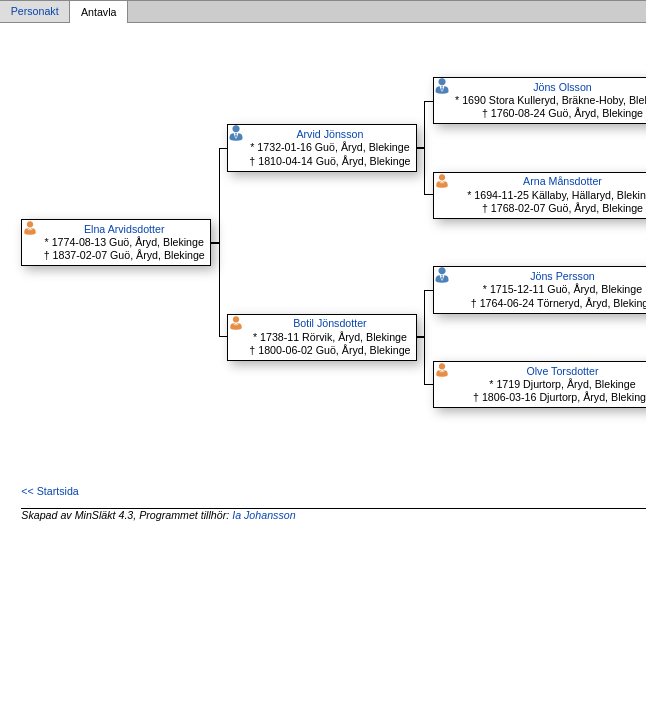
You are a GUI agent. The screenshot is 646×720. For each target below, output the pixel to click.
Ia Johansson (263, 515)
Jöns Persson (562, 276)
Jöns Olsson (562, 87)
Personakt (35, 12)
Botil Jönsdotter (329, 323)
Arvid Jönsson (329, 134)
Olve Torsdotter (562, 371)
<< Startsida (49, 491)
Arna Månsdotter (562, 181)
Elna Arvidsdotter (124, 229)
